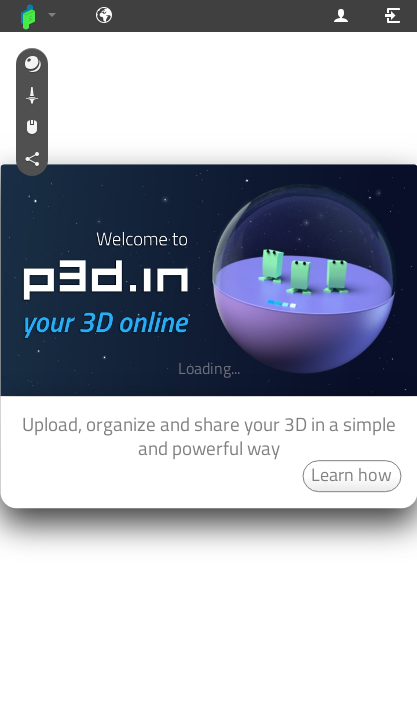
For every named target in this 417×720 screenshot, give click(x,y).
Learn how (351, 474)
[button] (32, 65)
